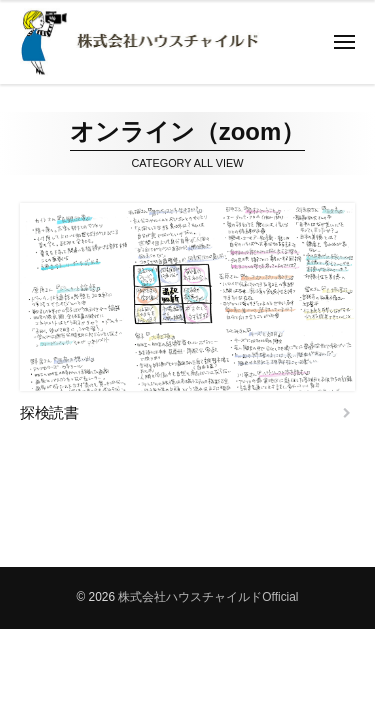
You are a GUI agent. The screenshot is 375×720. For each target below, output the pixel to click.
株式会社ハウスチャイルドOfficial (208, 597)
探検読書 (49, 412)
